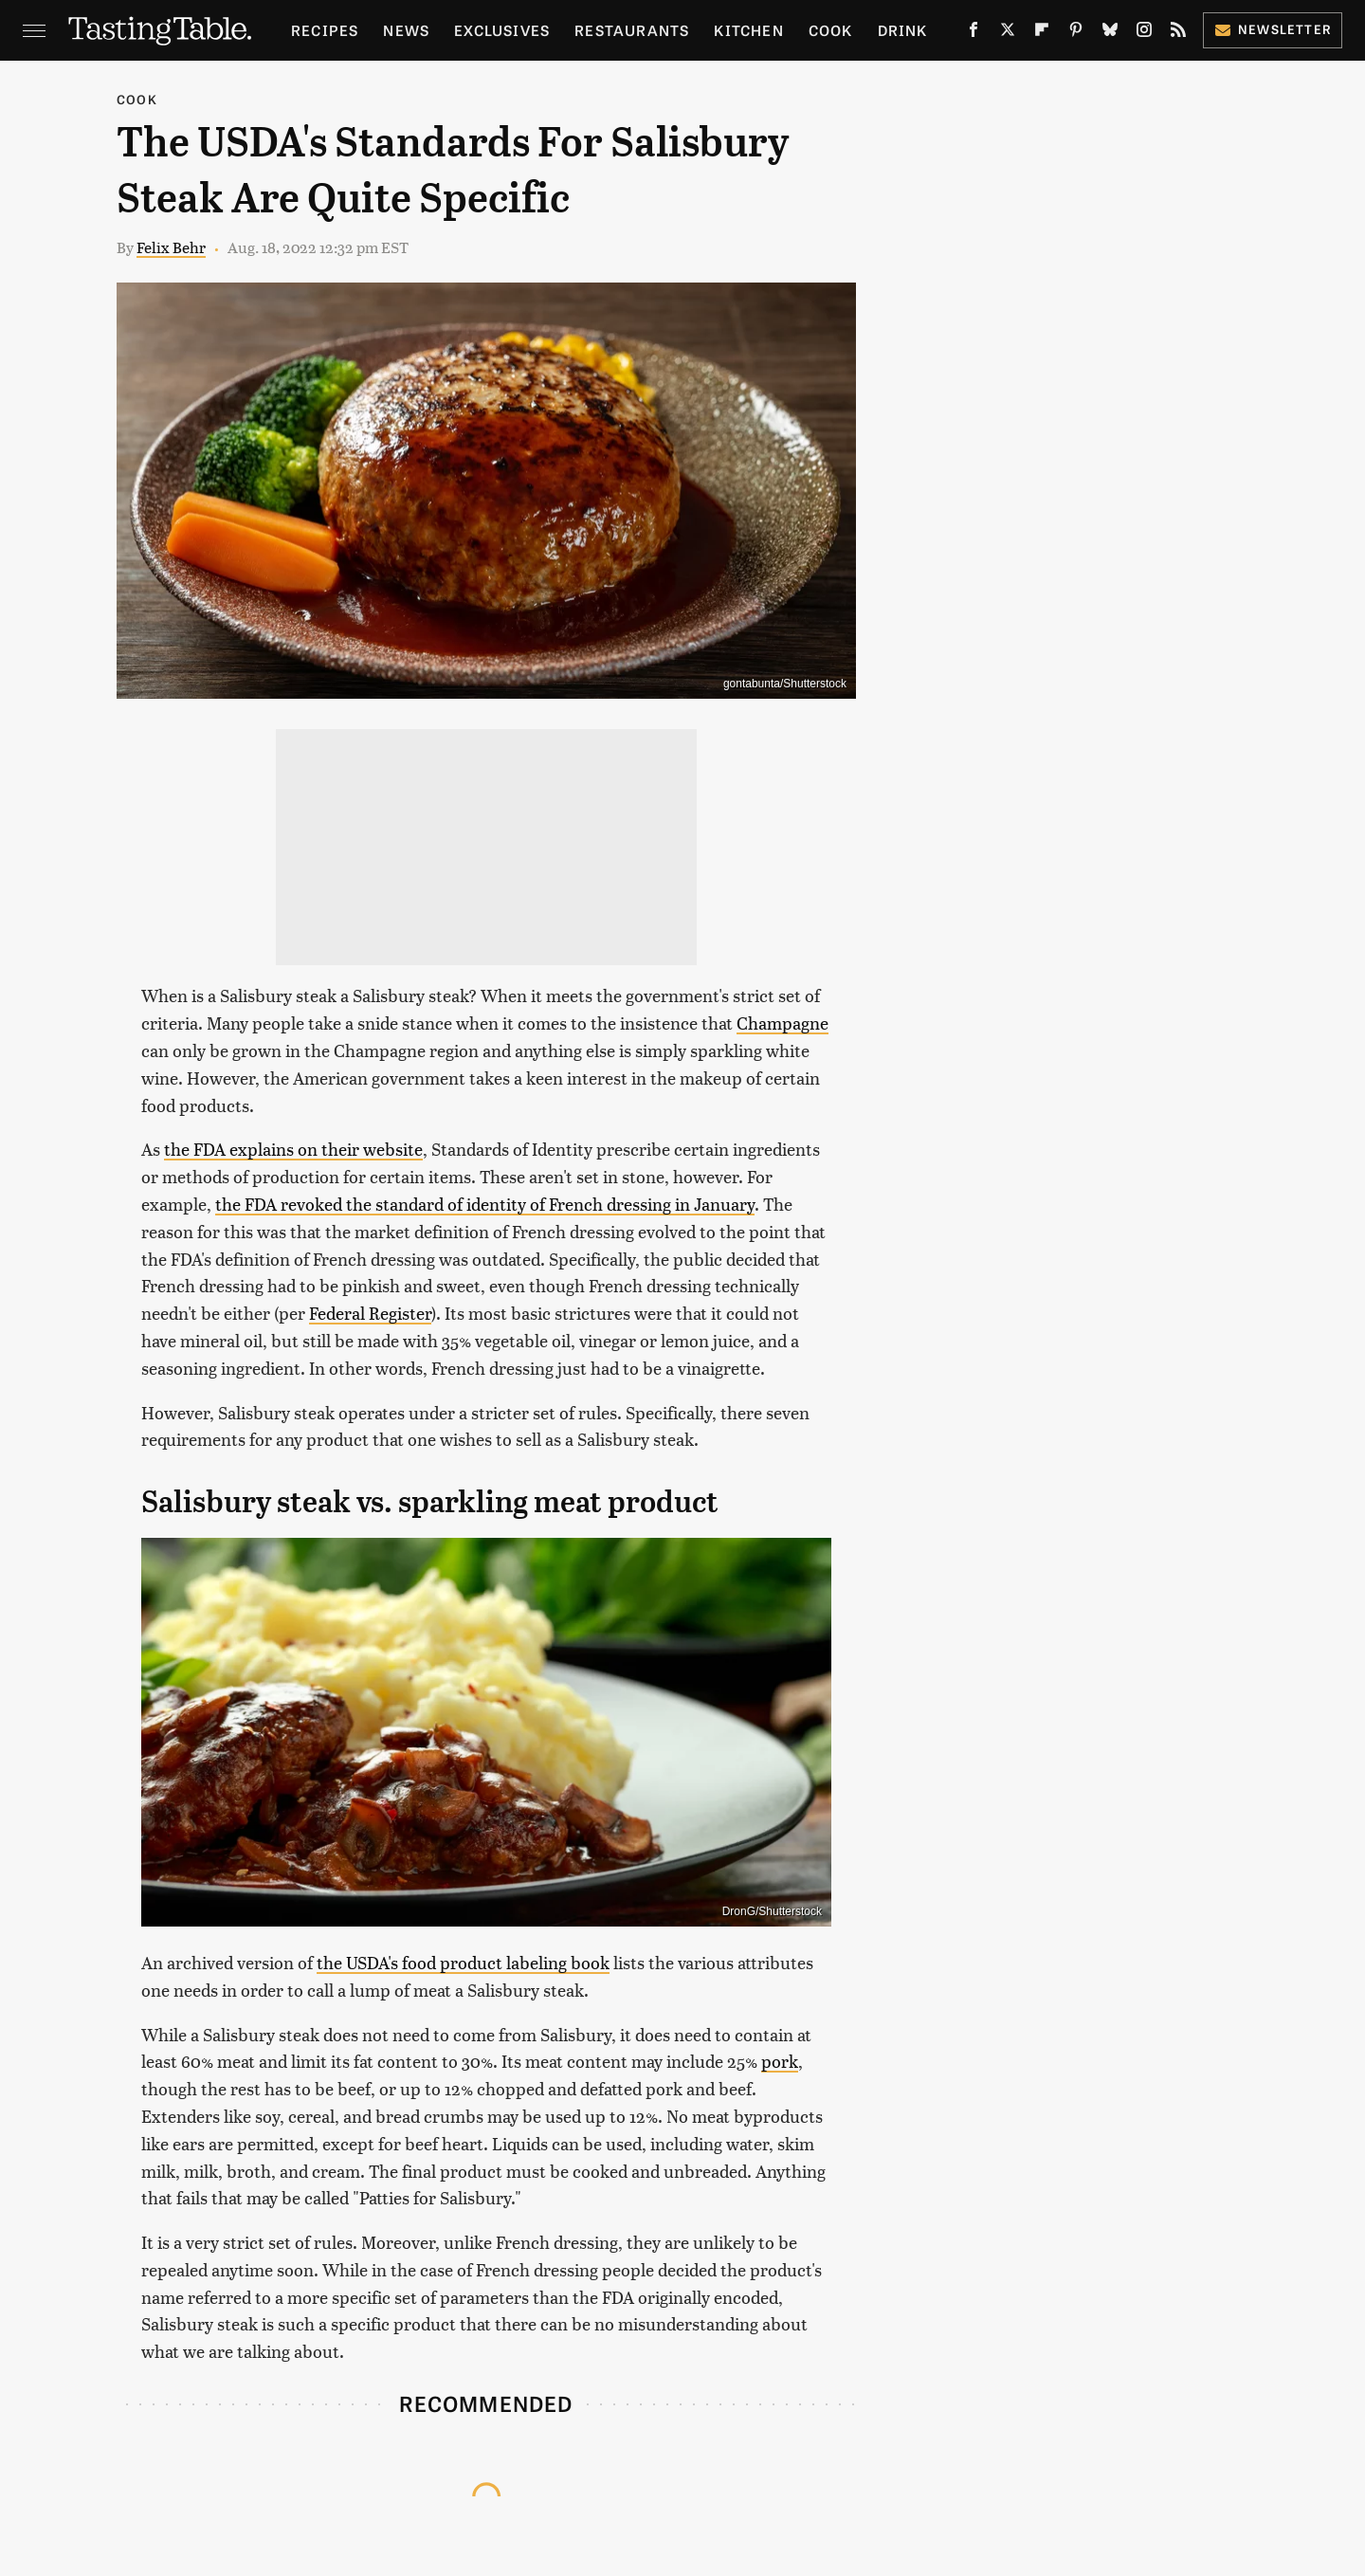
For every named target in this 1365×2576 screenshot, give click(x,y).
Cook (831, 30)
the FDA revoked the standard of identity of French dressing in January (485, 1203)
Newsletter (1272, 29)
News (406, 30)
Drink (903, 30)
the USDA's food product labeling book (463, 1962)
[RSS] (1178, 33)
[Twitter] (1007, 33)
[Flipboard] (1041, 33)
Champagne (782, 1022)
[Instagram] (1144, 33)
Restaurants (631, 30)
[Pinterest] (1075, 33)
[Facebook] (973, 33)
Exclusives (502, 30)
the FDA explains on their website (293, 1148)
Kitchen (748, 30)
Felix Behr (171, 247)
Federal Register (370, 1313)
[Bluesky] (1110, 33)
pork (779, 2061)
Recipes (324, 30)
